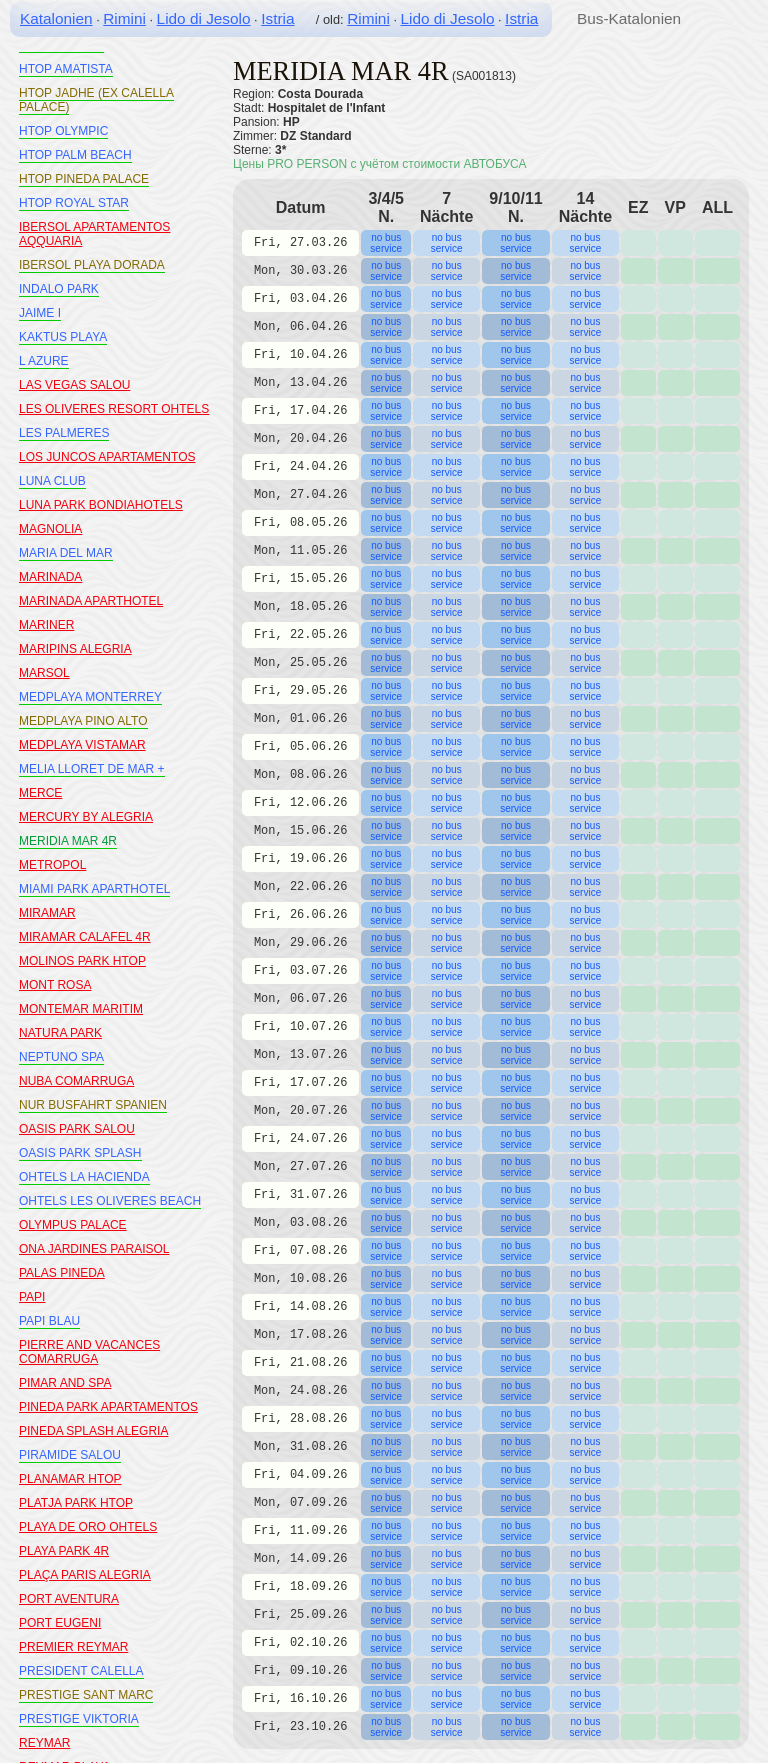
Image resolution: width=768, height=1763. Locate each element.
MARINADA (50, 577)
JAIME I (40, 313)
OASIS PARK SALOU (77, 1129)
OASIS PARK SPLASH (80, 1153)
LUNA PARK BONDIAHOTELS (101, 505)
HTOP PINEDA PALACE (84, 179)
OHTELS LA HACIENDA (84, 1177)
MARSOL (44, 673)
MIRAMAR (47, 913)
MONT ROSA (55, 985)
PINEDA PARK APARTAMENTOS (108, 1407)
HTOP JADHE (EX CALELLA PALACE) (96, 100)
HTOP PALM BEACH (75, 155)
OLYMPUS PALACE (73, 1225)
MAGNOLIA (50, 529)
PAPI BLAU (49, 1321)
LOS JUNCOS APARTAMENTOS (107, 457)
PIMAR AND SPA (65, 1383)
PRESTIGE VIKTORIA (79, 1719)
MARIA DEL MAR (66, 553)
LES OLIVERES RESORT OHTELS (114, 409)
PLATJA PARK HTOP (76, 1503)
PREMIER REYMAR (73, 1647)
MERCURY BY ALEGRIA (86, 817)
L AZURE (44, 361)
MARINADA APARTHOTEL (91, 601)
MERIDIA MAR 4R (68, 841)
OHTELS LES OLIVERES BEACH (110, 1201)
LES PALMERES (64, 433)
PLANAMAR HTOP (70, 1479)
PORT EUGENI (60, 1623)
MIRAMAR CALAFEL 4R (85, 937)
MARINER (46, 625)
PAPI (32, 1297)
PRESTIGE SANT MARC (86, 1695)
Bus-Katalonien (629, 18)
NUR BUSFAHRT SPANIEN (93, 1105)
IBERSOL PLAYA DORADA (92, 265)
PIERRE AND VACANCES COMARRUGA (89, 1352)
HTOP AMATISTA (66, 69)
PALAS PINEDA (62, 1273)
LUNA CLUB (52, 481)
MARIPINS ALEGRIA (75, 649)
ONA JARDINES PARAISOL (94, 1249)
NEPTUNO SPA (61, 1057)
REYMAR (44, 1743)
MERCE (40, 793)
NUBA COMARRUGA (76, 1081)
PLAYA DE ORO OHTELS (88, 1527)
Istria (277, 18)
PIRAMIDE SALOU (70, 1455)
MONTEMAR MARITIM (81, 1009)
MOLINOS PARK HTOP (82, 961)
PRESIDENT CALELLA (81, 1671)
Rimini (124, 18)
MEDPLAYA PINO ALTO (83, 721)
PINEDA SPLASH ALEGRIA (93, 1431)
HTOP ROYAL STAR (74, 203)
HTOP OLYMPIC (63, 131)
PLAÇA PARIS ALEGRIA (85, 1575)
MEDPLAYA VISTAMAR (82, 745)
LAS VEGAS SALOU (74, 385)
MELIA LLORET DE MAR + (92, 769)
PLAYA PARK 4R (64, 1551)
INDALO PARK (59, 289)
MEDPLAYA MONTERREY (90, 697)
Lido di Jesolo (204, 18)
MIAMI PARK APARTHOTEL (94, 889)
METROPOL (52, 865)
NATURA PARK (60, 1033)
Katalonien (56, 18)
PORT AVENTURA (69, 1599)
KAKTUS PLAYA (63, 337)
